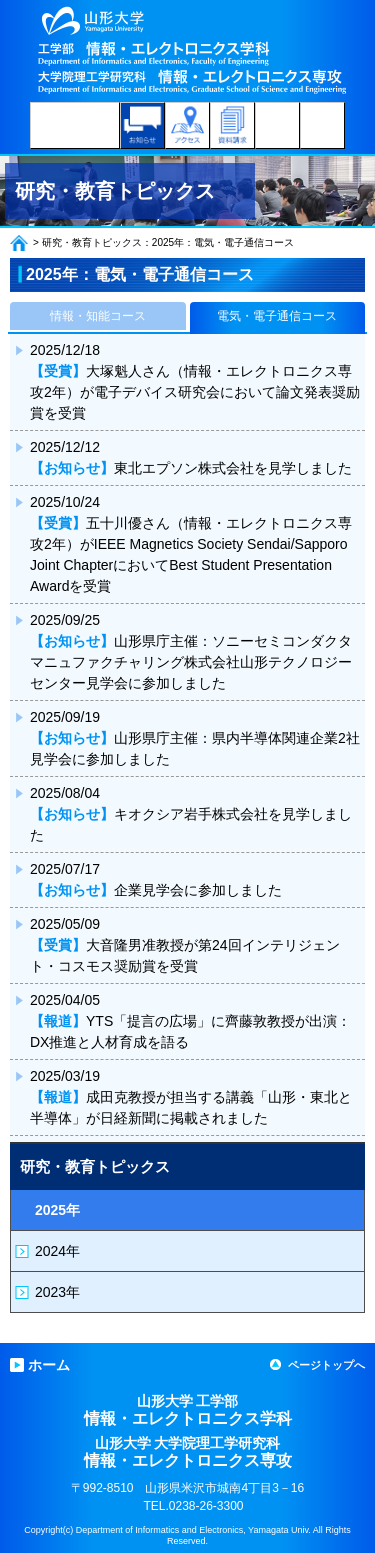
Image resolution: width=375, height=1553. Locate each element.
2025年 (57, 1210)
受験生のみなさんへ (75, 125)
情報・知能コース (98, 316)
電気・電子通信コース (277, 316)
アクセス (187, 125)
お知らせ (142, 125)
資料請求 (232, 125)
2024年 (57, 1251)
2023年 (57, 1292)
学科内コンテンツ (277, 125)
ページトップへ (326, 1365)
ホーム (19, 243)
